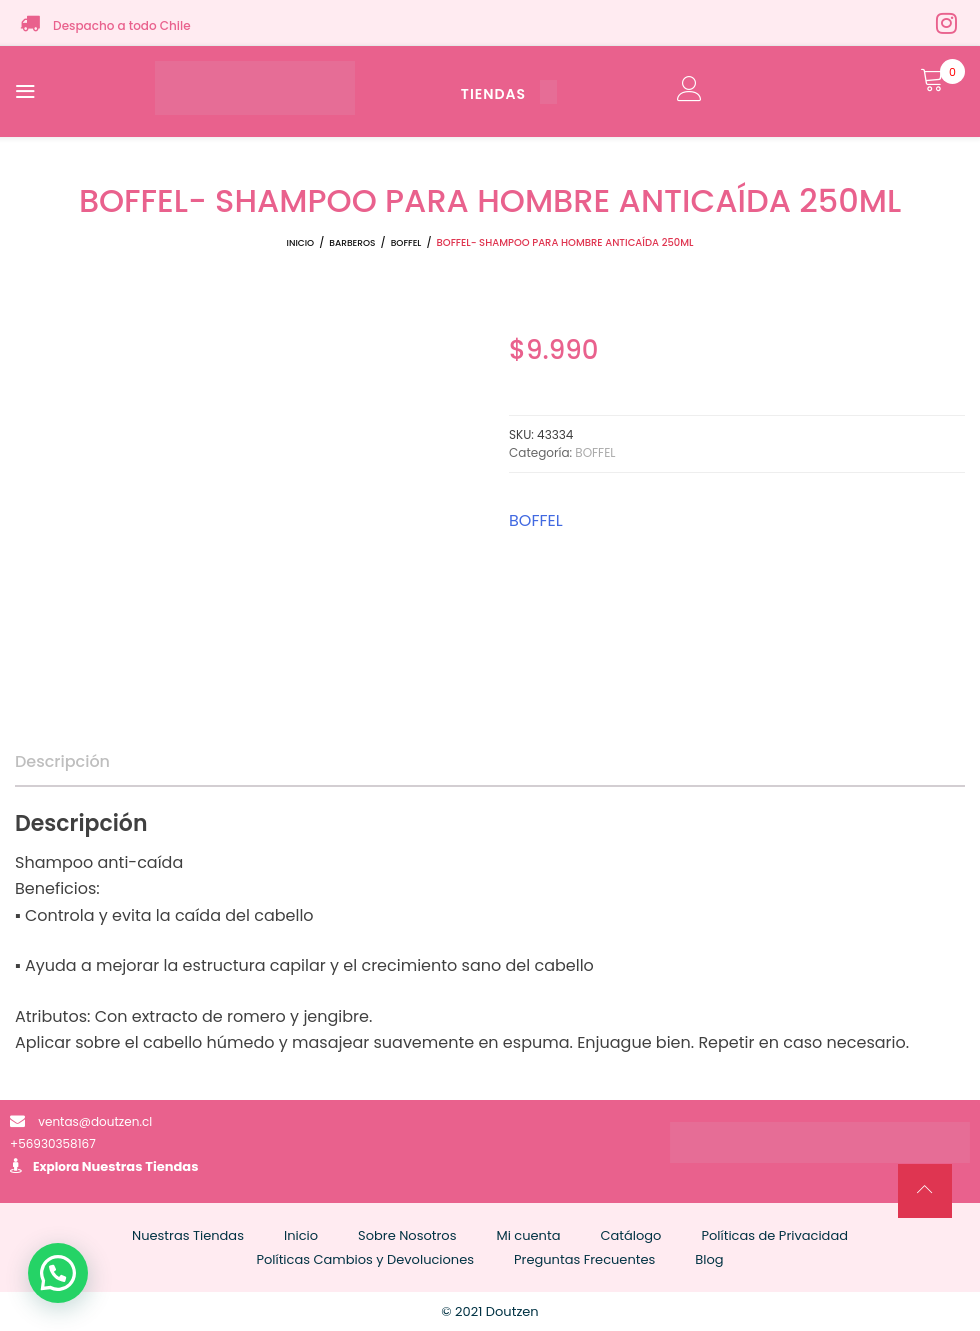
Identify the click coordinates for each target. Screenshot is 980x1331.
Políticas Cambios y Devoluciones (365, 1259)
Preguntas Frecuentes (584, 1259)
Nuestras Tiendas (140, 1166)
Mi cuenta (528, 1235)
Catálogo (630, 1235)
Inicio (301, 243)
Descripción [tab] (62, 761)
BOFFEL (406, 243)
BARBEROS (352, 243)
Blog (709, 1259)
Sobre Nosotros (407, 1235)
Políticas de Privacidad (774, 1235)
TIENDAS (509, 94)
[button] (58, 1273)
